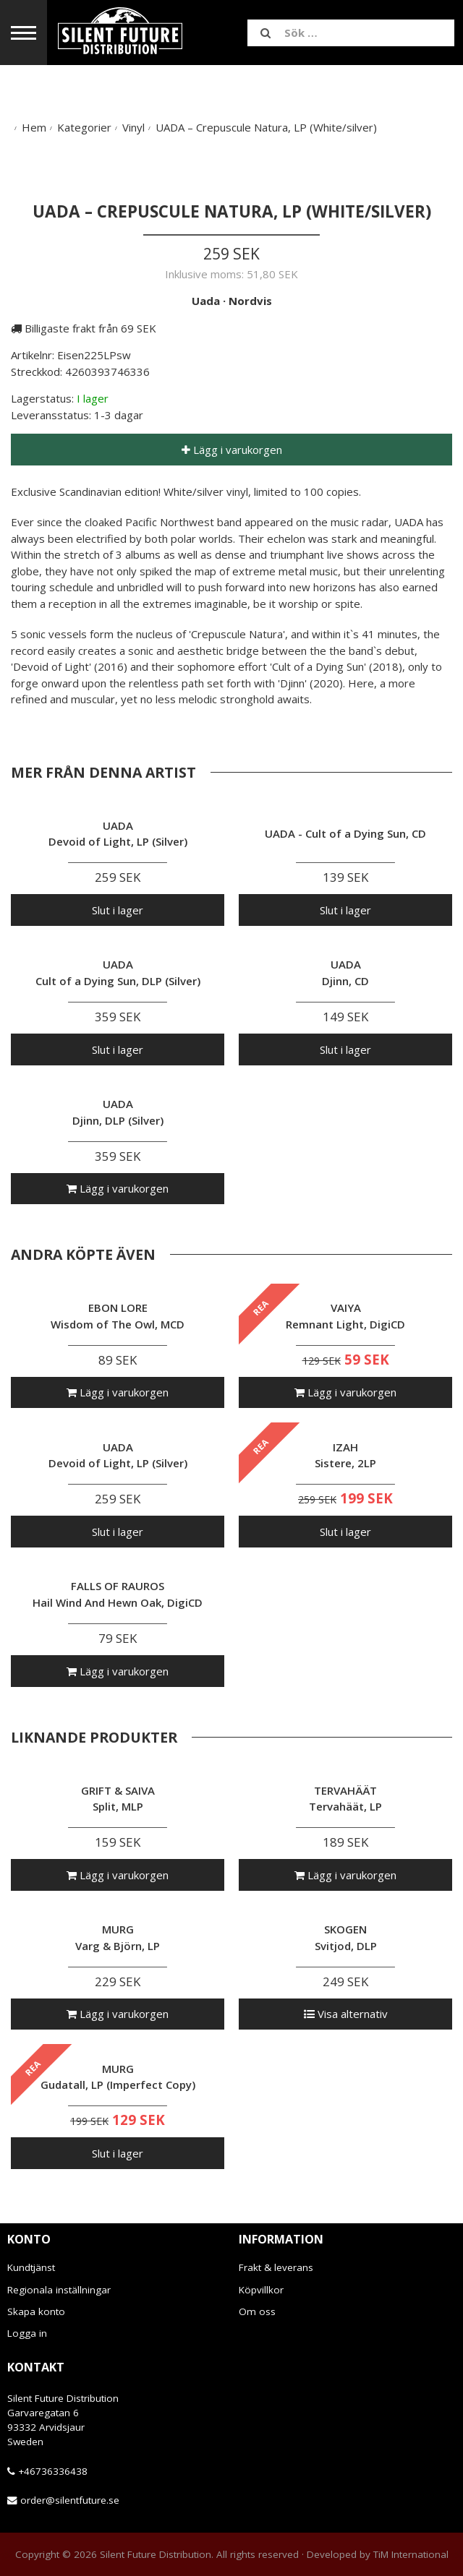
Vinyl (133, 127)
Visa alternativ (346, 2013)
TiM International (411, 2554)
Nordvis (250, 300)
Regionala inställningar (59, 2289)
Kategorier (84, 127)
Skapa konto (36, 2311)
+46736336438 (53, 2471)
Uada (206, 300)
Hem (34, 127)
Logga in (27, 2333)
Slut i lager (117, 910)
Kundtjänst (31, 2267)
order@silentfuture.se (69, 2500)
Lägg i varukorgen (232, 449)
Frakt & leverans (276, 2267)
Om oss (257, 2311)
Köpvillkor (261, 2289)
